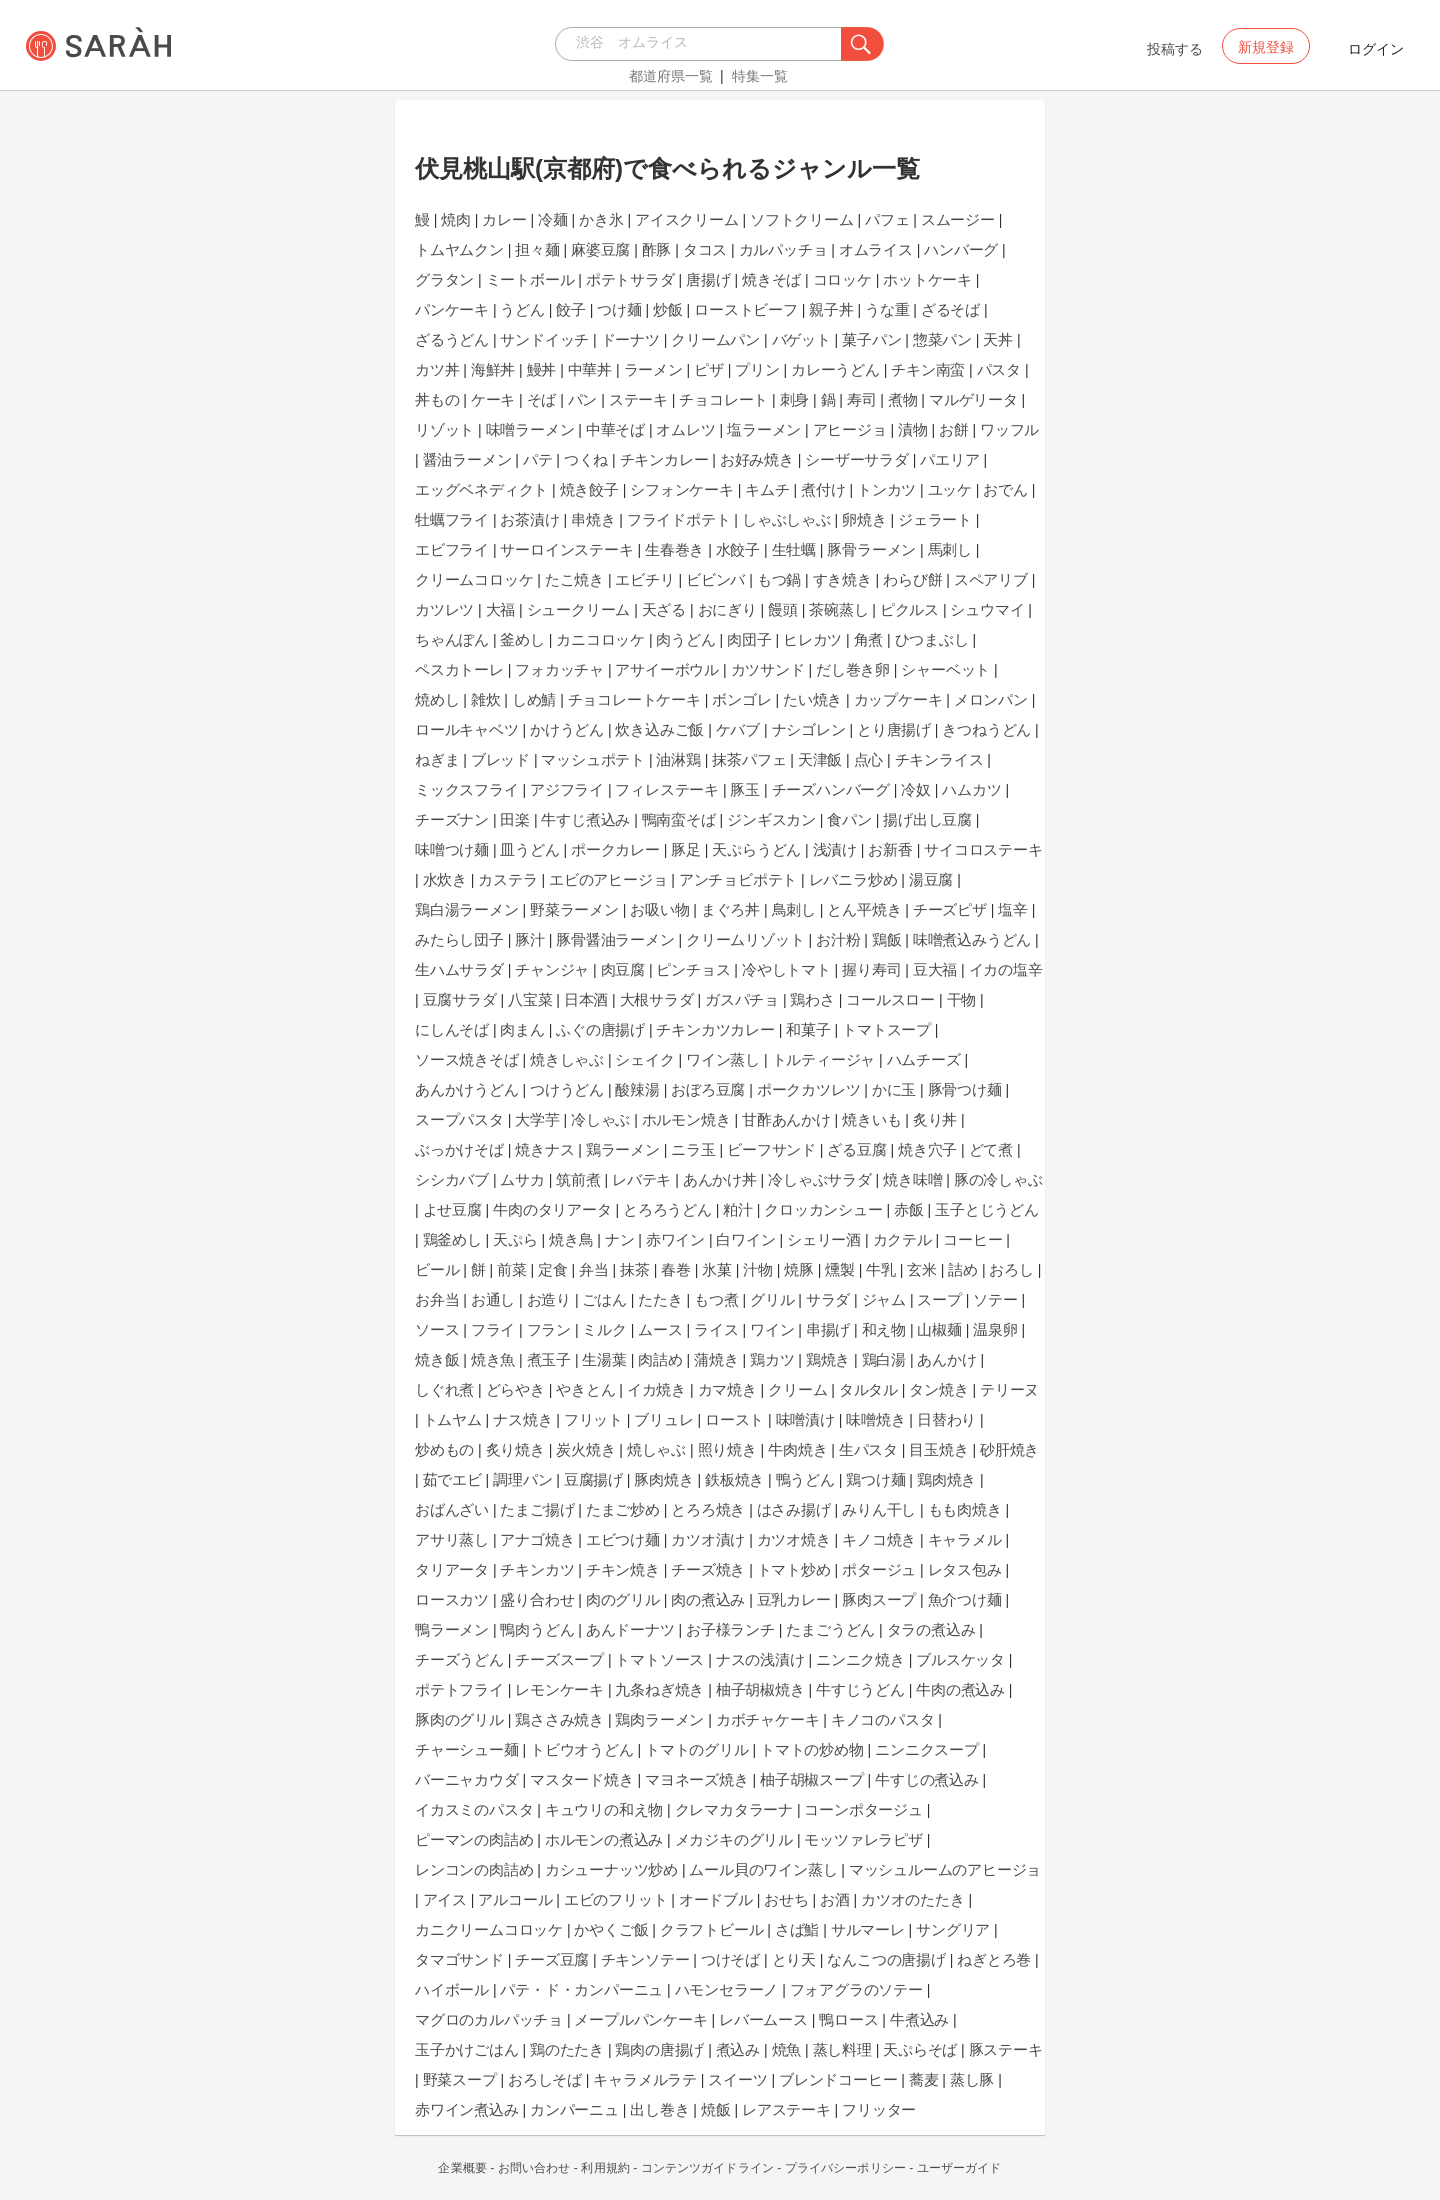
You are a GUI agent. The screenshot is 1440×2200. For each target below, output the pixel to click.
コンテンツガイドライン (707, 2168)
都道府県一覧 (671, 76)
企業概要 (462, 2168)
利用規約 (605, 2168)
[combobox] (703, 44)
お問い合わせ (534, 2168)
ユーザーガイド (959, 2168)
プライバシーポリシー (845, 2168)
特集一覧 (760, 76)
